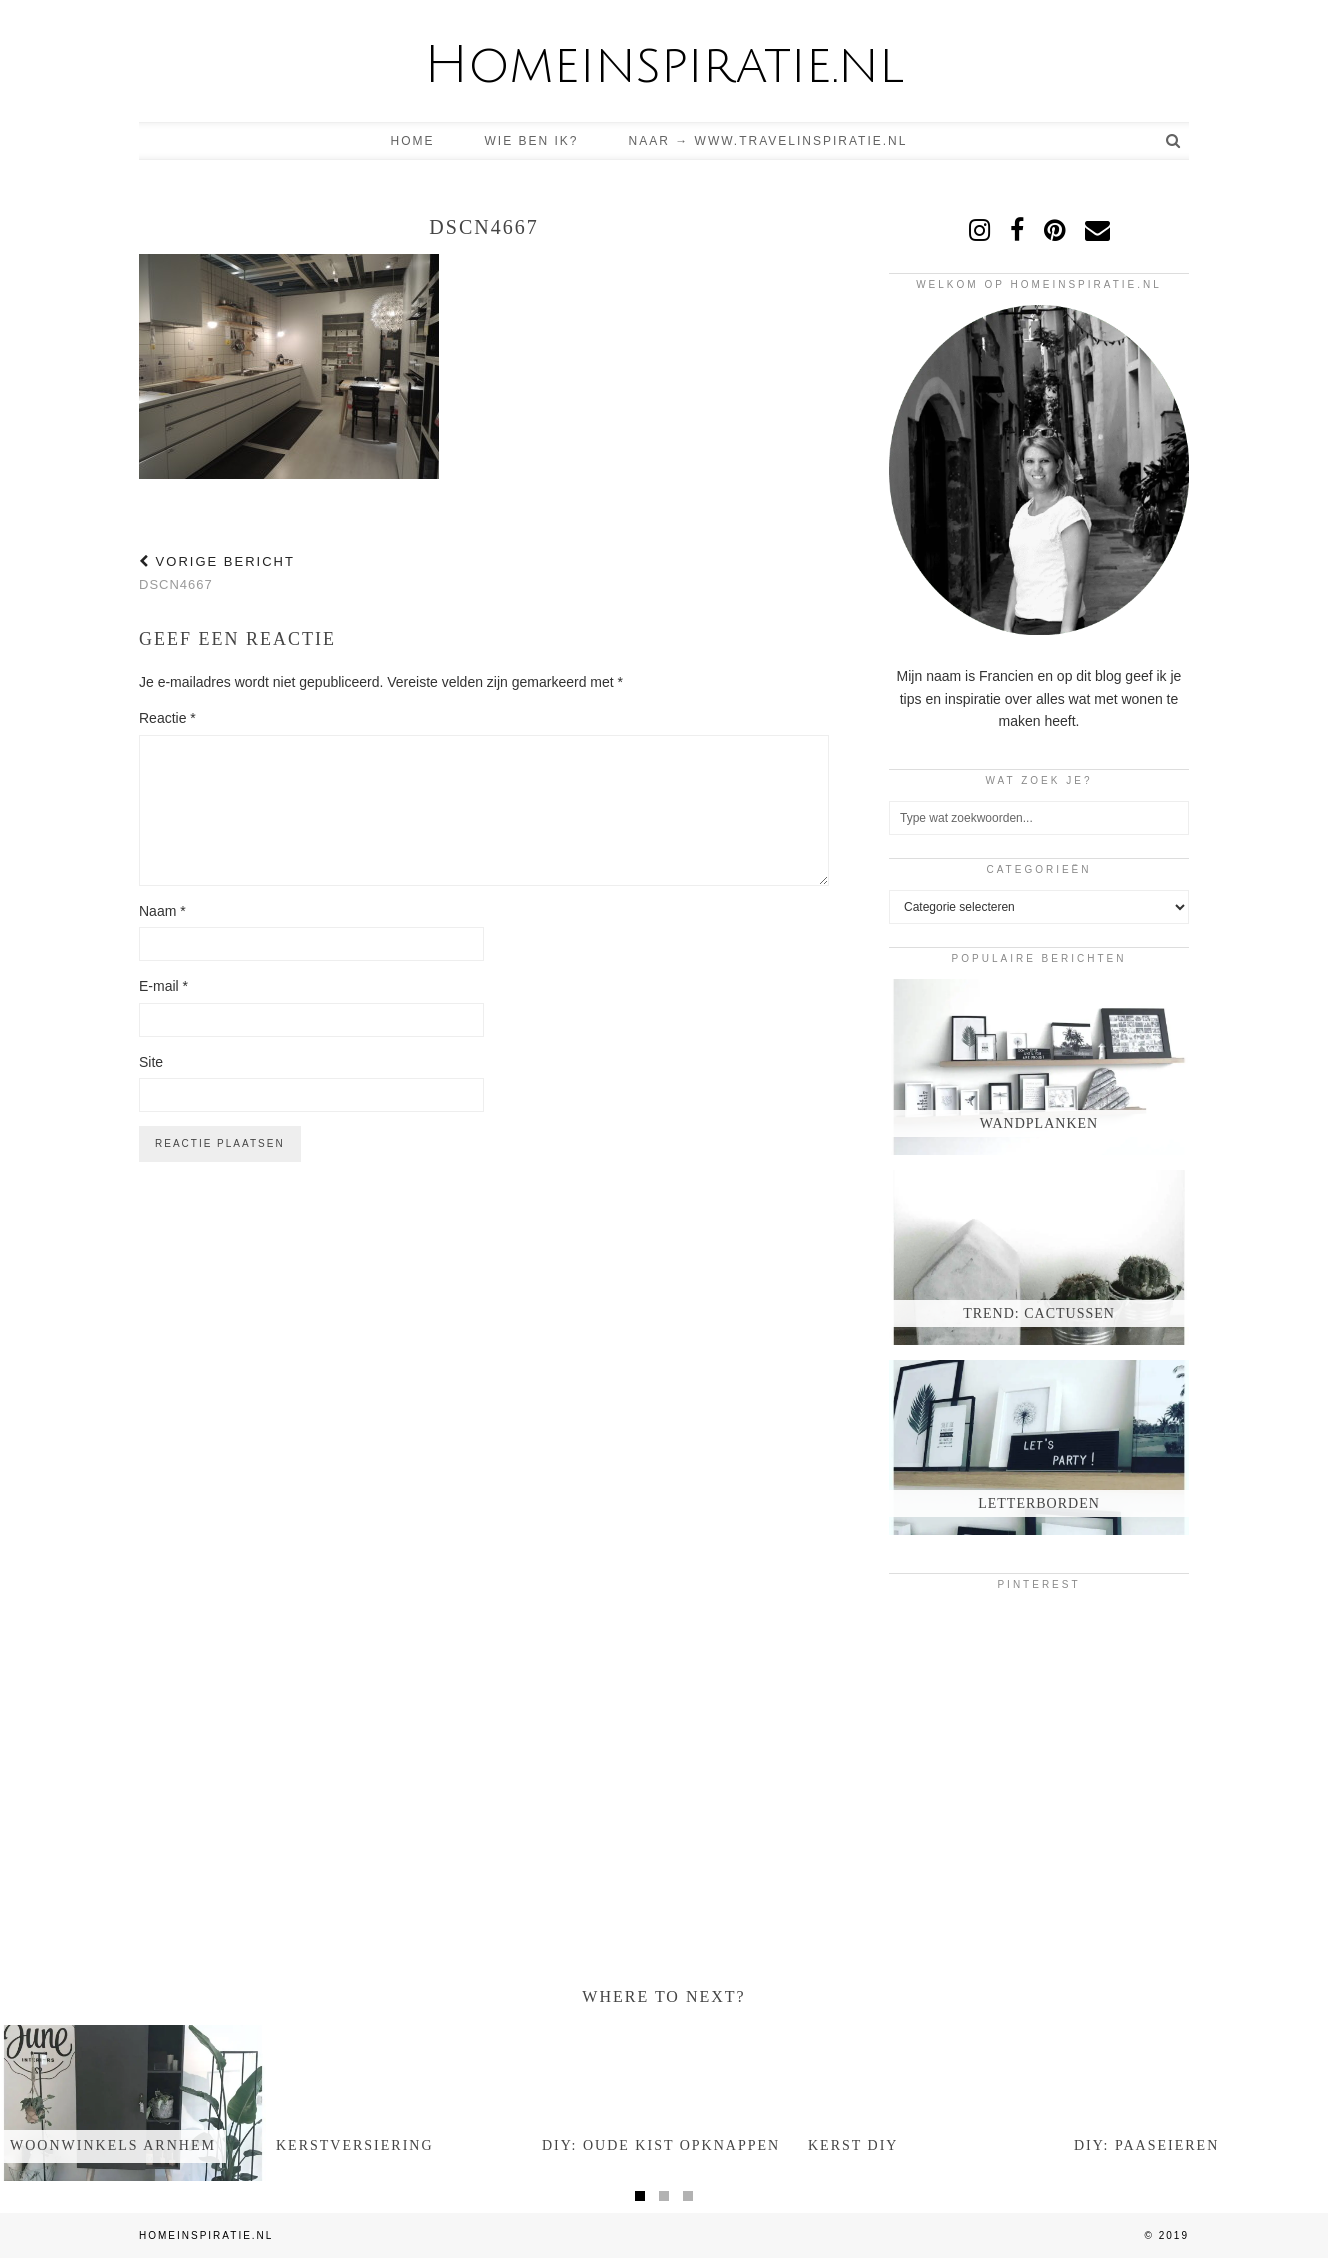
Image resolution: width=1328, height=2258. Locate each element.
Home (413, 141)
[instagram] (979, 230)
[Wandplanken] (1039, 1066)
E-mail (163, 986)
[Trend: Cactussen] (1039, 1257)
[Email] (1097, 230)
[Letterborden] (1039, 1447)
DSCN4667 (217, 573)
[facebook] (1017, 230)
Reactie (167, 718)
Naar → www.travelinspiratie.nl (768, 141)
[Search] (1174, 141)
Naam (162, 911)
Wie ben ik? (532, 141)
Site (151, 1062)
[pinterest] (1054, 230)
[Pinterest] (939, 1655)
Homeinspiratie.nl (664, 65)
